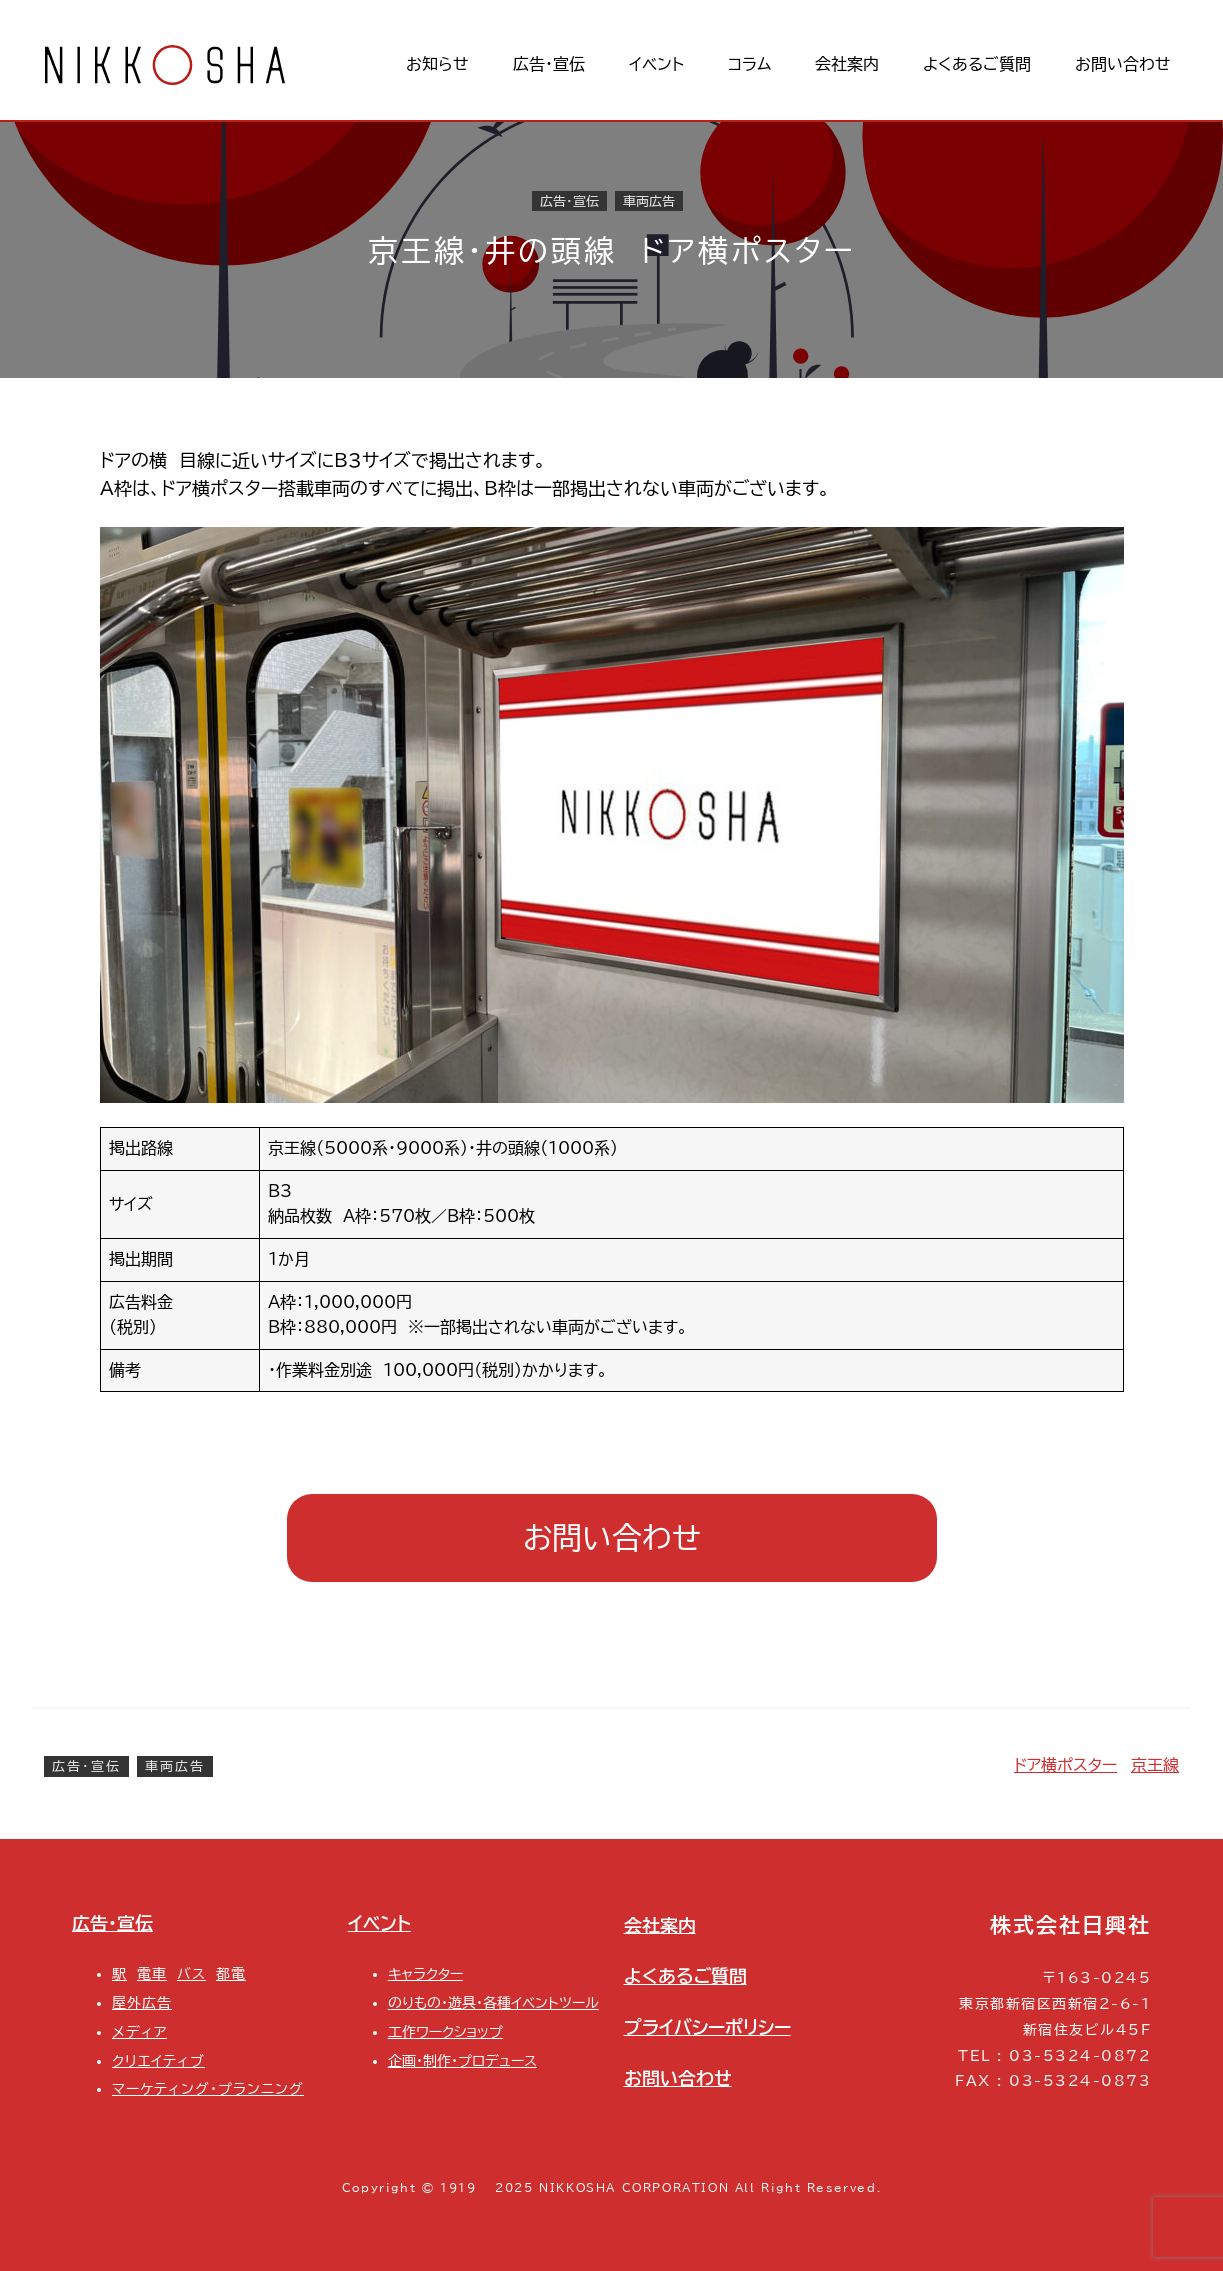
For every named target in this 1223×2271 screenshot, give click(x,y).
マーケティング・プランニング (208, 2088)
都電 (231, 1973)
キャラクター (425, 1973)
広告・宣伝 (569, 201)
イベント (379, 1923)
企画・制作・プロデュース (462, 2060)
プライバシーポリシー (707, 2027)
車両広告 (649, 201)
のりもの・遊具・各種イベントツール (493, 2002)
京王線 (1155, 1765)
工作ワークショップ (445, 2031)
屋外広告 (142, 2002)
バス (191, 1973)
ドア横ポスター (1065, 1765)
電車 (152, 1973)
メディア (139, 2031)
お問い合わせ (612, 1538)
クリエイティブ (158, 2060)
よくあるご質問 (685, 1976)
